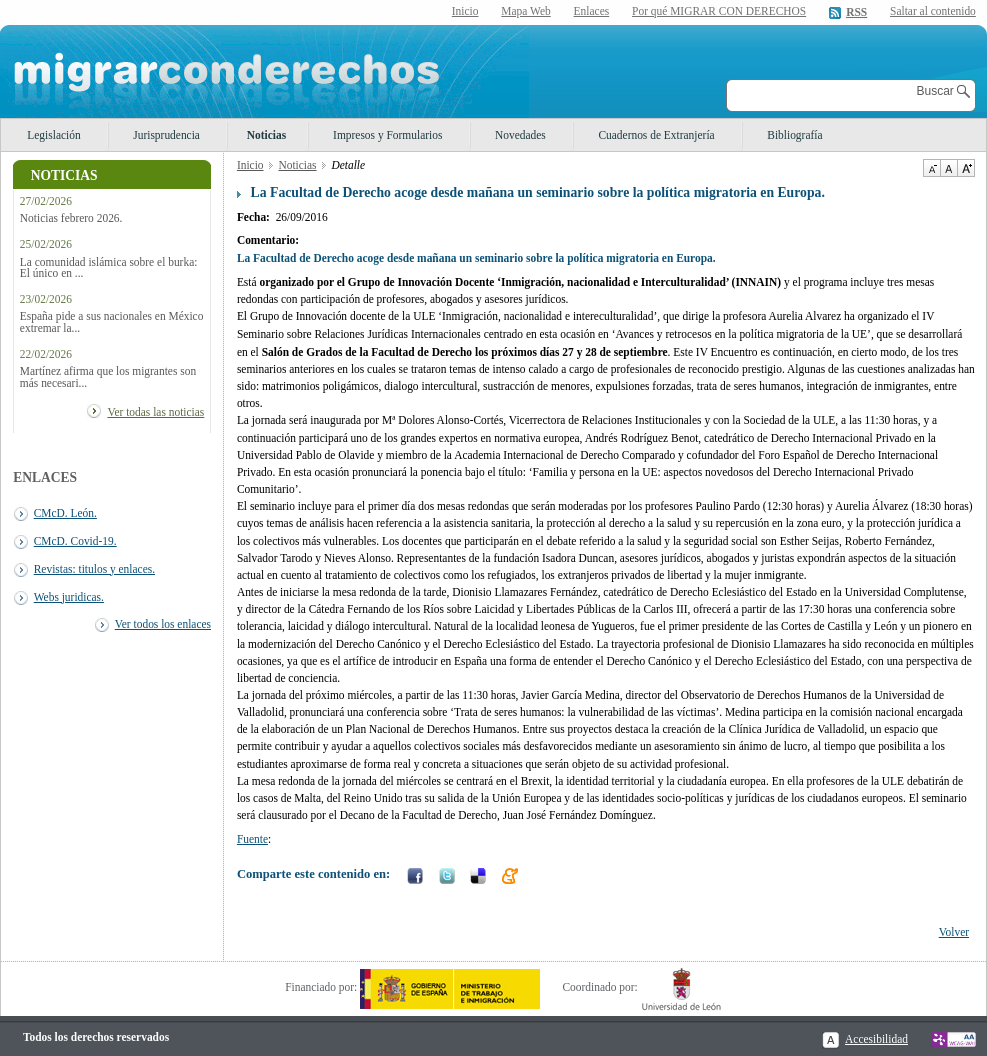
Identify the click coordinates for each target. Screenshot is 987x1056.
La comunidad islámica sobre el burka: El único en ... (109, 268)
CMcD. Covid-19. (75, 541)
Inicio (465, 11)
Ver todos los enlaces (163, 624)
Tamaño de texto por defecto (948, 168)
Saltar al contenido (933, 11)
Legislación (53, 135)
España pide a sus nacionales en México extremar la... (112, 322)
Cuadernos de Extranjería (656, 135)
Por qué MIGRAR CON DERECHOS (719, 11)
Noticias (266, 135)
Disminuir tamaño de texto (931, 168)
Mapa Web (525, 11)
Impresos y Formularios (387, 135)
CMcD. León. (65, 513)
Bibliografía (794, 135)
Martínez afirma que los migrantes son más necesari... (108, 377)
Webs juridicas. (69, 597)
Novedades (520, 135)
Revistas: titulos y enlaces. (94, 569)
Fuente (252, 839)
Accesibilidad (876, 1039)
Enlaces (592, 11)
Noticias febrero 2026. (71, 218)
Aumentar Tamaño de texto (966, 168)
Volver (954, 932)
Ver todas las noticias (155, 412)
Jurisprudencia (166, 135)
